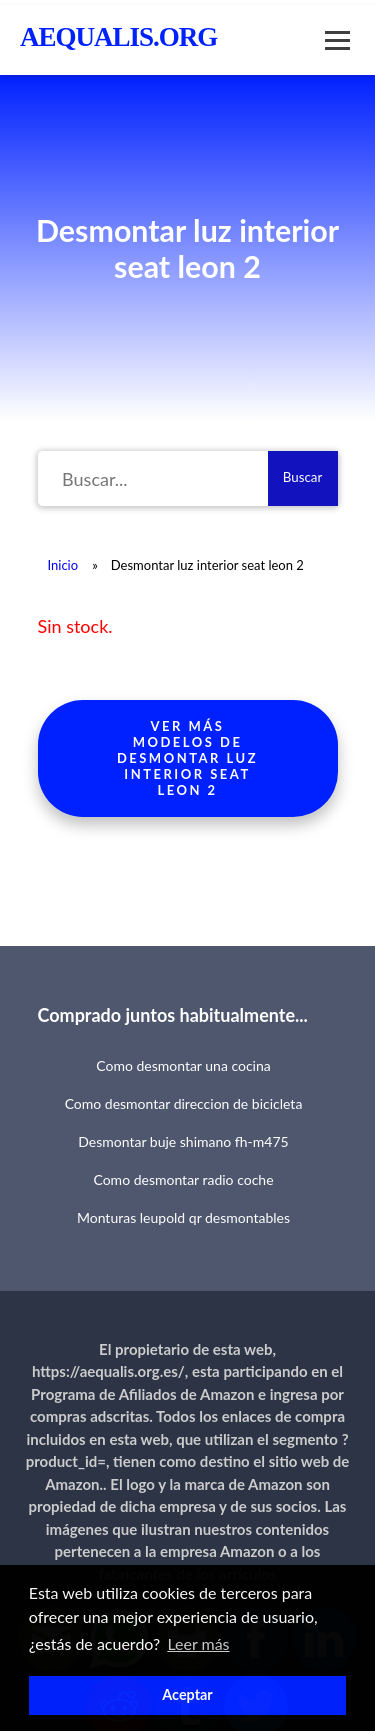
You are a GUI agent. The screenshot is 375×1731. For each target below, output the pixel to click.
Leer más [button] (198, 1643)
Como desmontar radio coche (183, 1179)
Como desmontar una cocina (183, 1065)
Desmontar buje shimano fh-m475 (183, 1141)
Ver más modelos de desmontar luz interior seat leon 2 (187, 758)
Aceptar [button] (187, 1694)
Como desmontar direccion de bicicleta (184, 1103)
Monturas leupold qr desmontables (183, 1217)
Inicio (63, 565)
